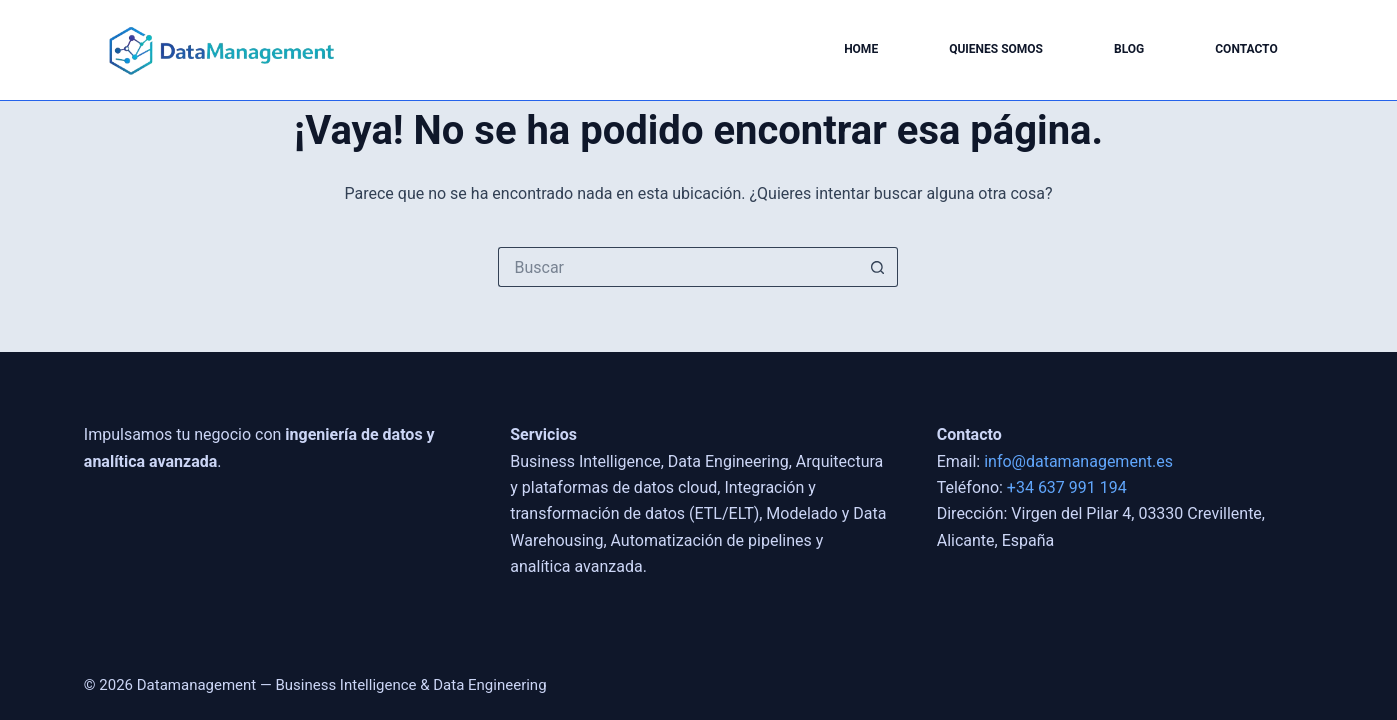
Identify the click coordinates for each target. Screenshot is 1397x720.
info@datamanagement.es (1078, 461)
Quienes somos (996, 49)
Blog (1129, 49)
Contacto (1246, 49)
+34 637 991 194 (1067, 487)
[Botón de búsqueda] (878, 267)
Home (861, 49)
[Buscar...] (678, 267)
